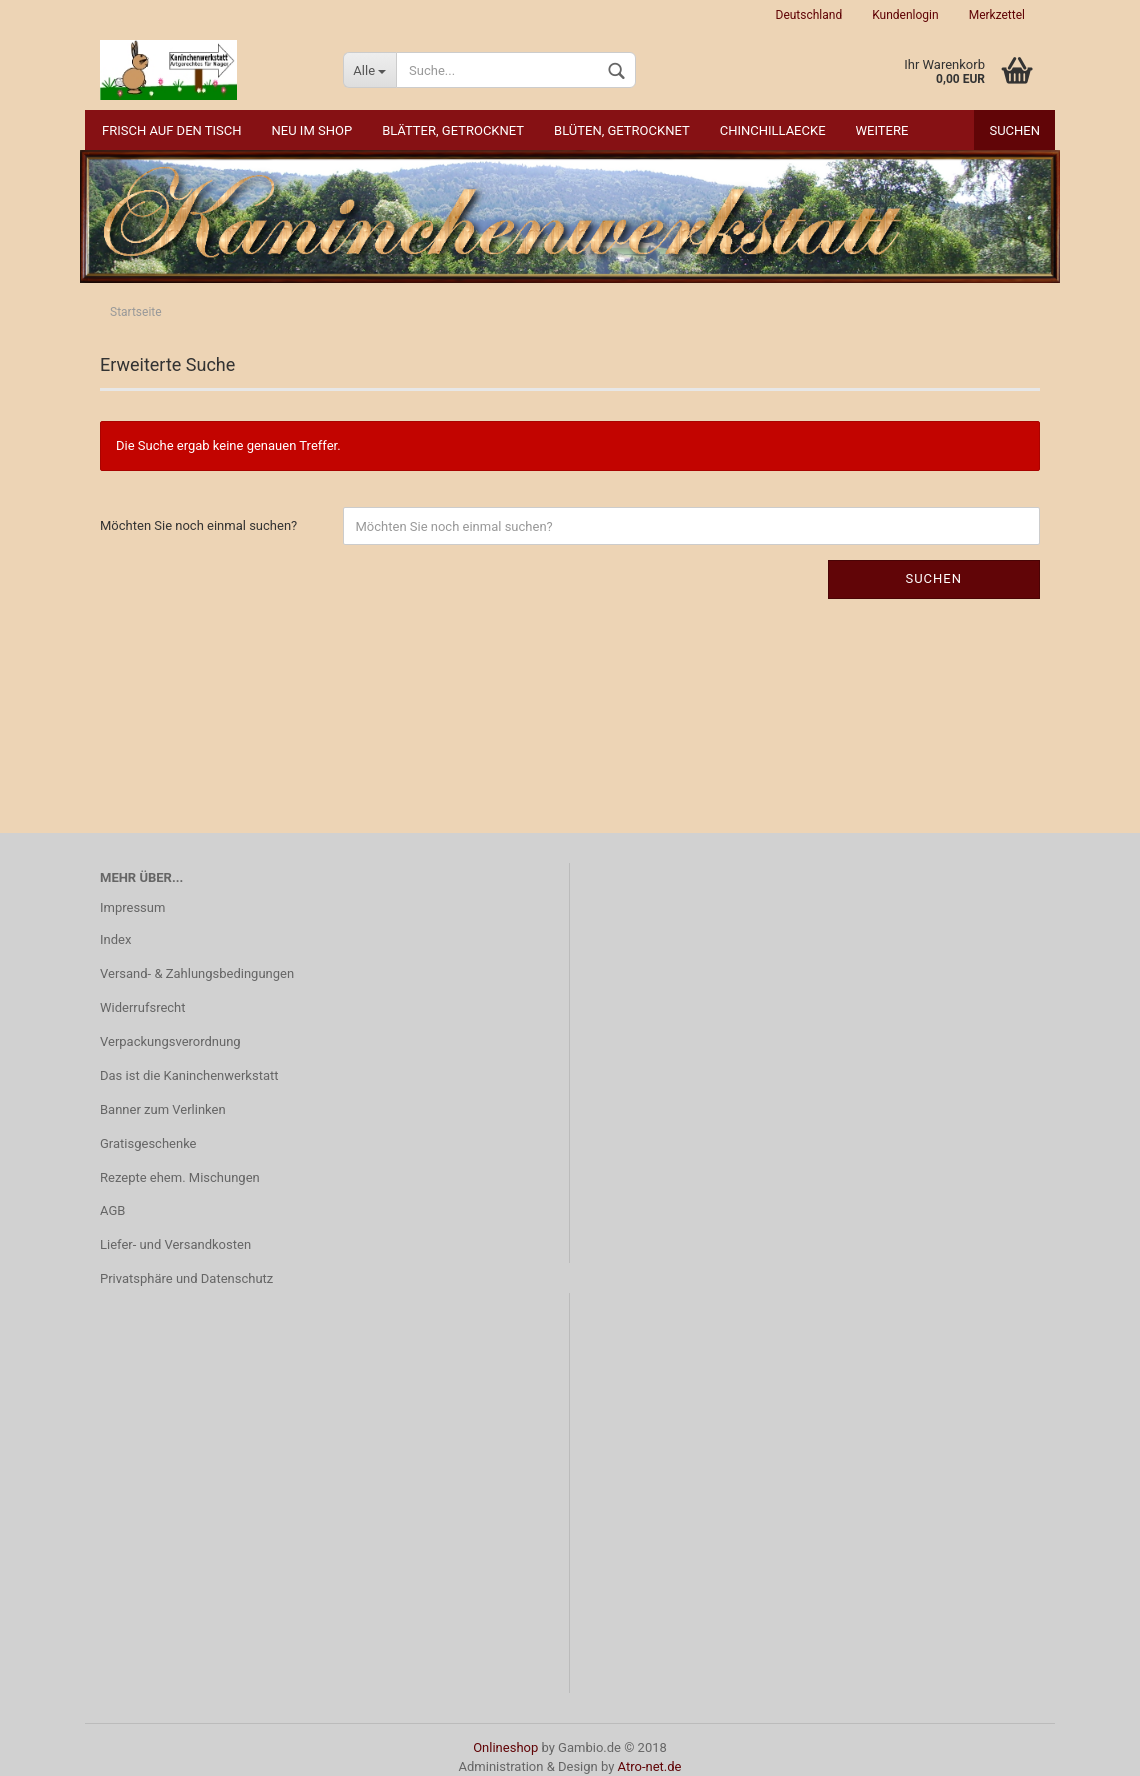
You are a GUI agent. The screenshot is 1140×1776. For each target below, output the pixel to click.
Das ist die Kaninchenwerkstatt (189, 1075)
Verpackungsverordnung (170, 1041)
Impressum (132, 907)
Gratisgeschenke (148, 1143)
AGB (112, 1210)
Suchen (1014, 130)
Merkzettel (997, 15)
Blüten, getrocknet (622, 130)
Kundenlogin (905, 15)
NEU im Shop (312, 130)
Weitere (882, 130)
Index (115, 939)
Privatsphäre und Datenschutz (186, 1278)
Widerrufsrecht (143, 1007)
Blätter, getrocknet (453, 130)
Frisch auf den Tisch (172, 130)
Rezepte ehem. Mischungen (180, 1177)
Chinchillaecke (773, 130)
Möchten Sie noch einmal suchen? (198, 525)
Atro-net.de (650, 1766)
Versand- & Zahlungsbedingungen (197, 973)
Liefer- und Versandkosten (175, 1244)
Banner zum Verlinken (163, 1109)
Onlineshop (505, 1747)
